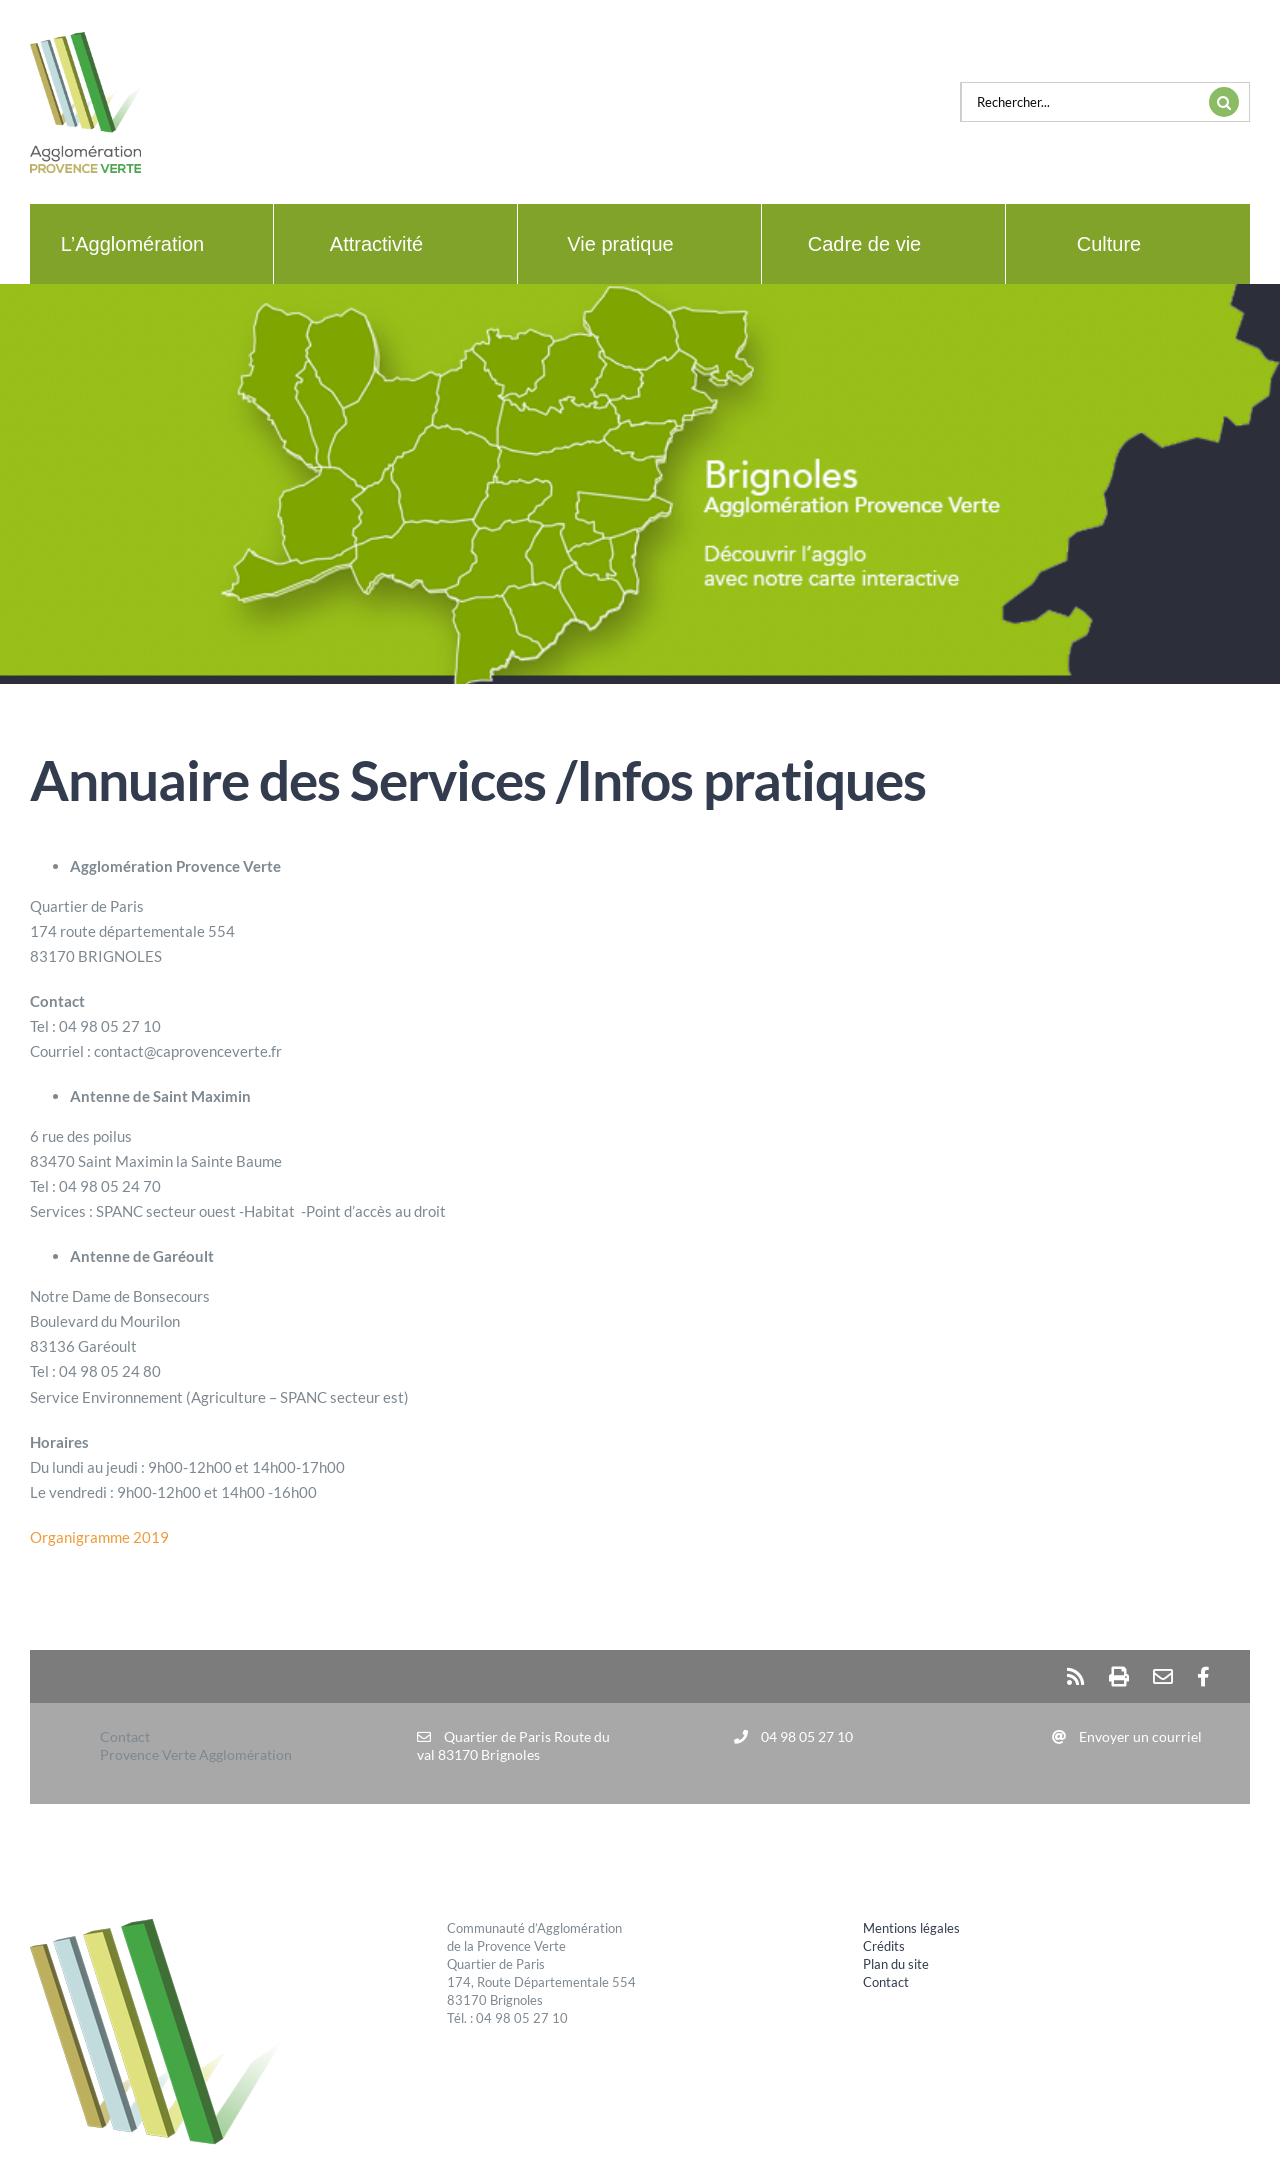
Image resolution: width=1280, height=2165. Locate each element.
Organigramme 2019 (99, 1537)
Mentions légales (911, 1928)
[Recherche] (1224, 102)
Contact (886, 1982)
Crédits (884, 1946)
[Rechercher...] (1080, 102)
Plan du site (896, 1964)
